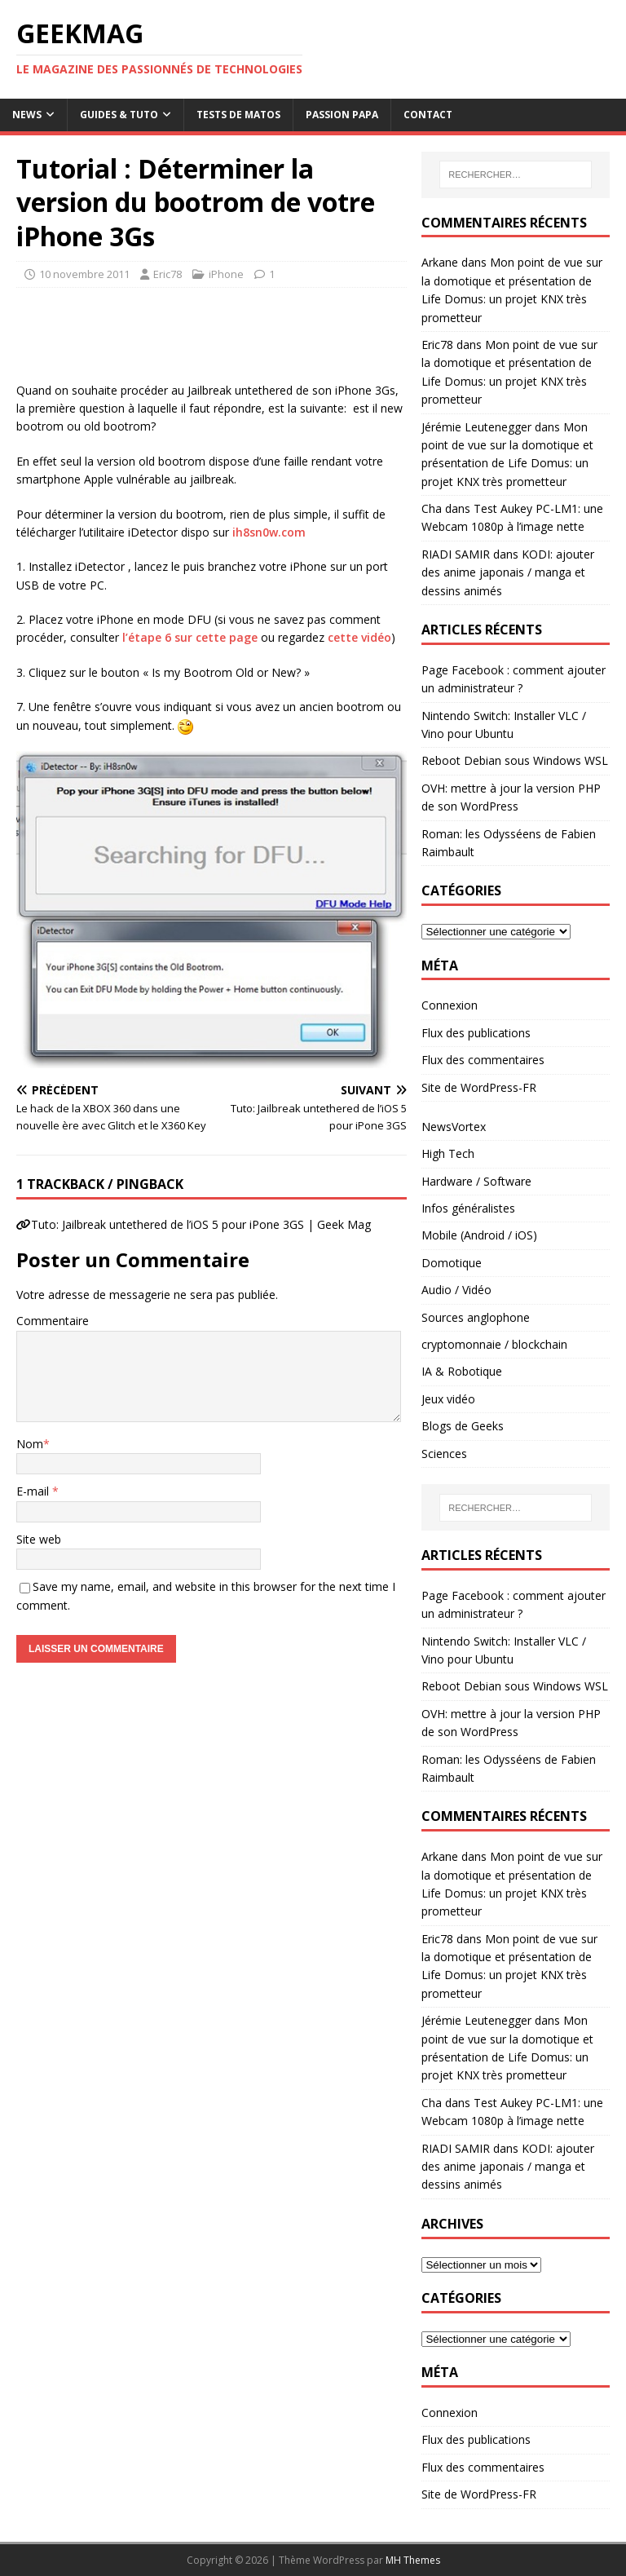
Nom (29, 1443)
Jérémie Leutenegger (476, 427)
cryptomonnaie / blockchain (494, 1344)
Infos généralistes (468, 1208)
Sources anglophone (475, 1317)
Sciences (444, 1453)
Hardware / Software (476, 1181)
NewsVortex (453, 1126)
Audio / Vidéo (456, 1289)
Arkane (439, 262)
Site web (38, 1539)
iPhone (226, 274)
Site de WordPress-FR (478, 1087)
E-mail (34, 1491)
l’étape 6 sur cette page (190, 637)
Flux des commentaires (482, 1059)
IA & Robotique (461, 1371)
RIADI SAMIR (455, 554)
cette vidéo (359, 637)
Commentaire (52, 1320)
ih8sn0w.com (269, 532)
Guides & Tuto (119, 115)
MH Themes (413, 2560)
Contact (427, 115)
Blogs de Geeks (462, 1426)
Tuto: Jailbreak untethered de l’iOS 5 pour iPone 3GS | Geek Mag (201, 1224)
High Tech (447, 1153)
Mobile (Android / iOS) (479, 1235)
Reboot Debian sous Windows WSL (514, 760)
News (27, 115)
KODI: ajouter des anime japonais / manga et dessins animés (507, 572)
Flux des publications (476, 1033)
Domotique (451, 1262)
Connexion (449, 1005)
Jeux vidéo (448, 1399)
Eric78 (167, 274)
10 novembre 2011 (84, 274)
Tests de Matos (238, 115)
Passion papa (342, 115)
